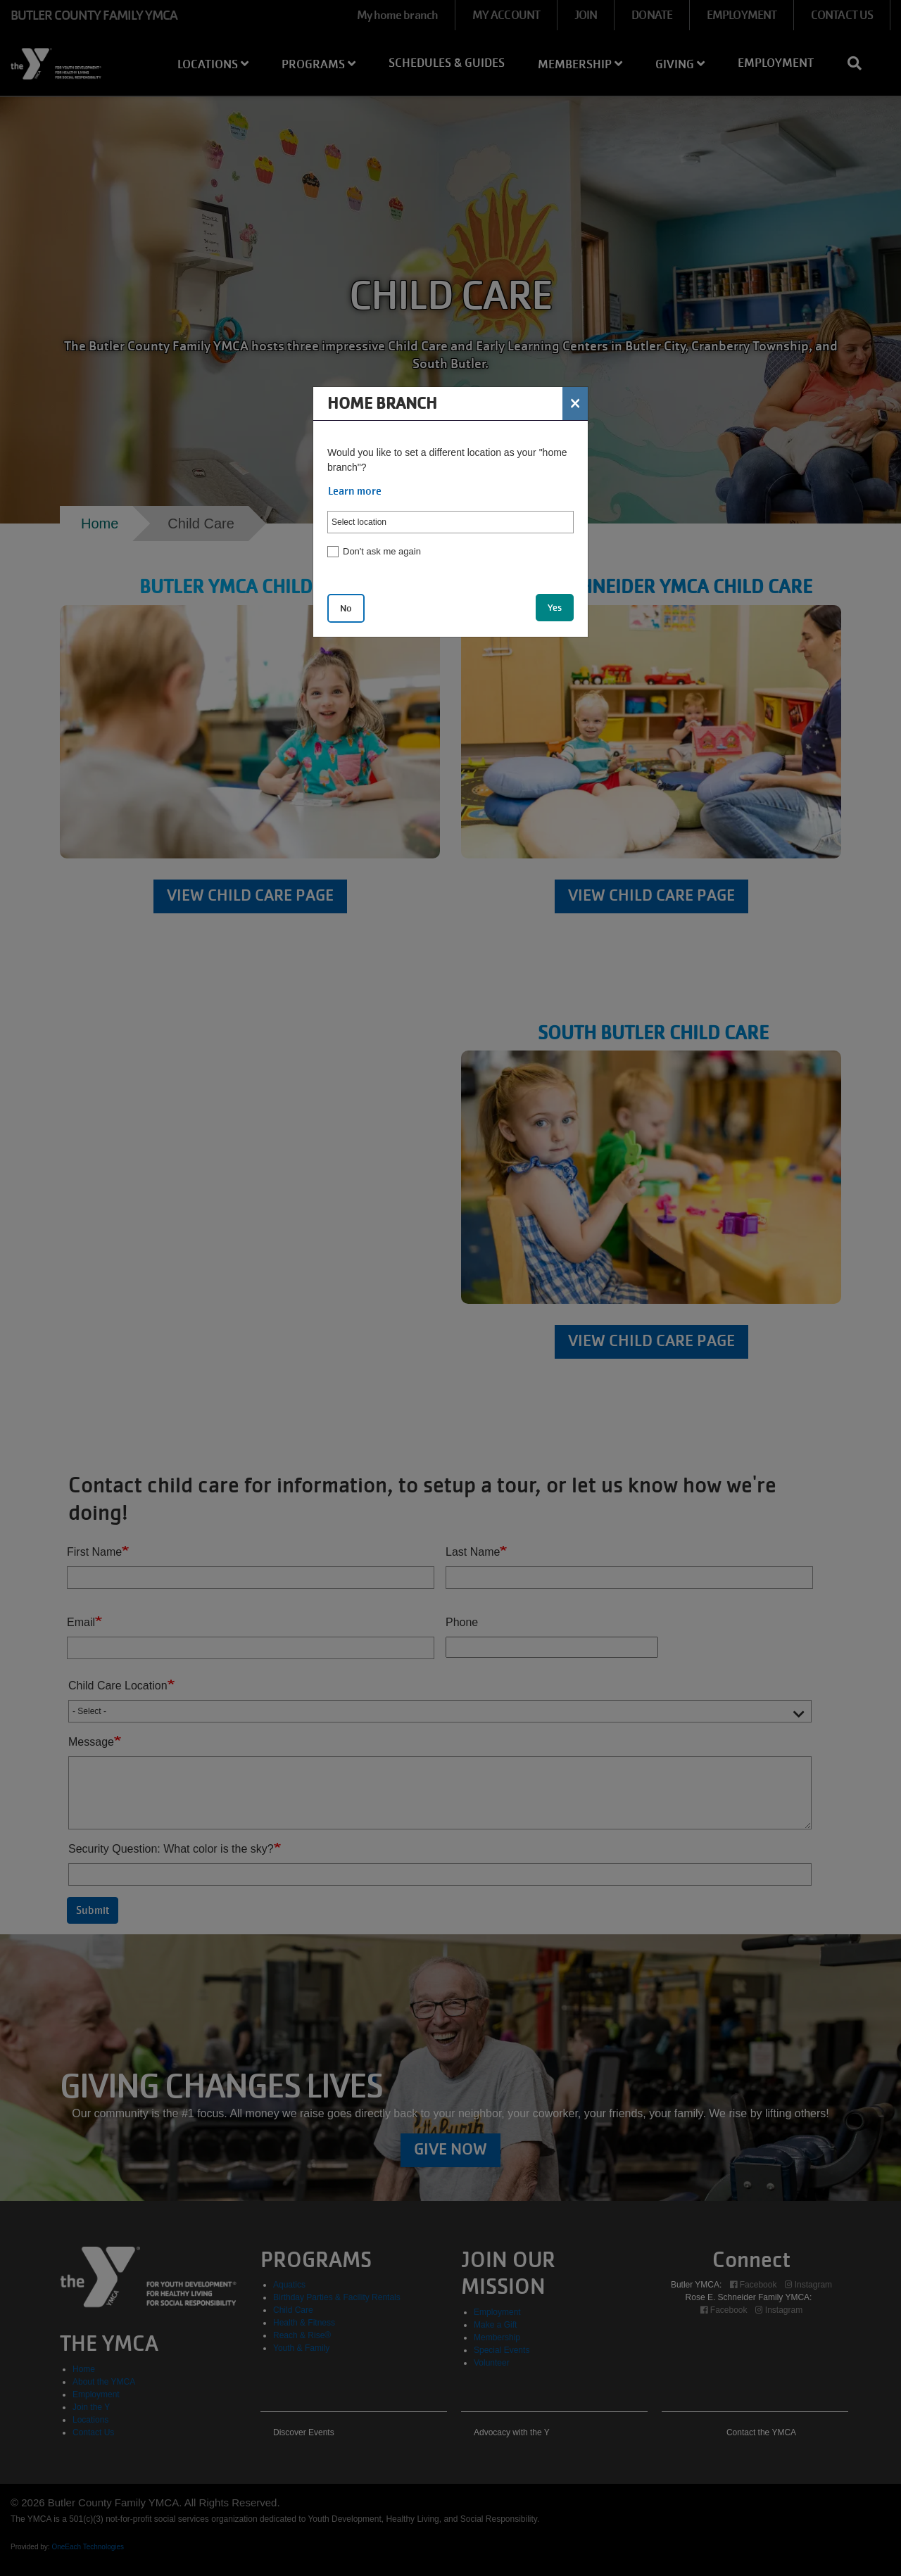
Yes (555, 608)
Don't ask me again (382, 551)
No (346, 608)
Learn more (355, 491)
